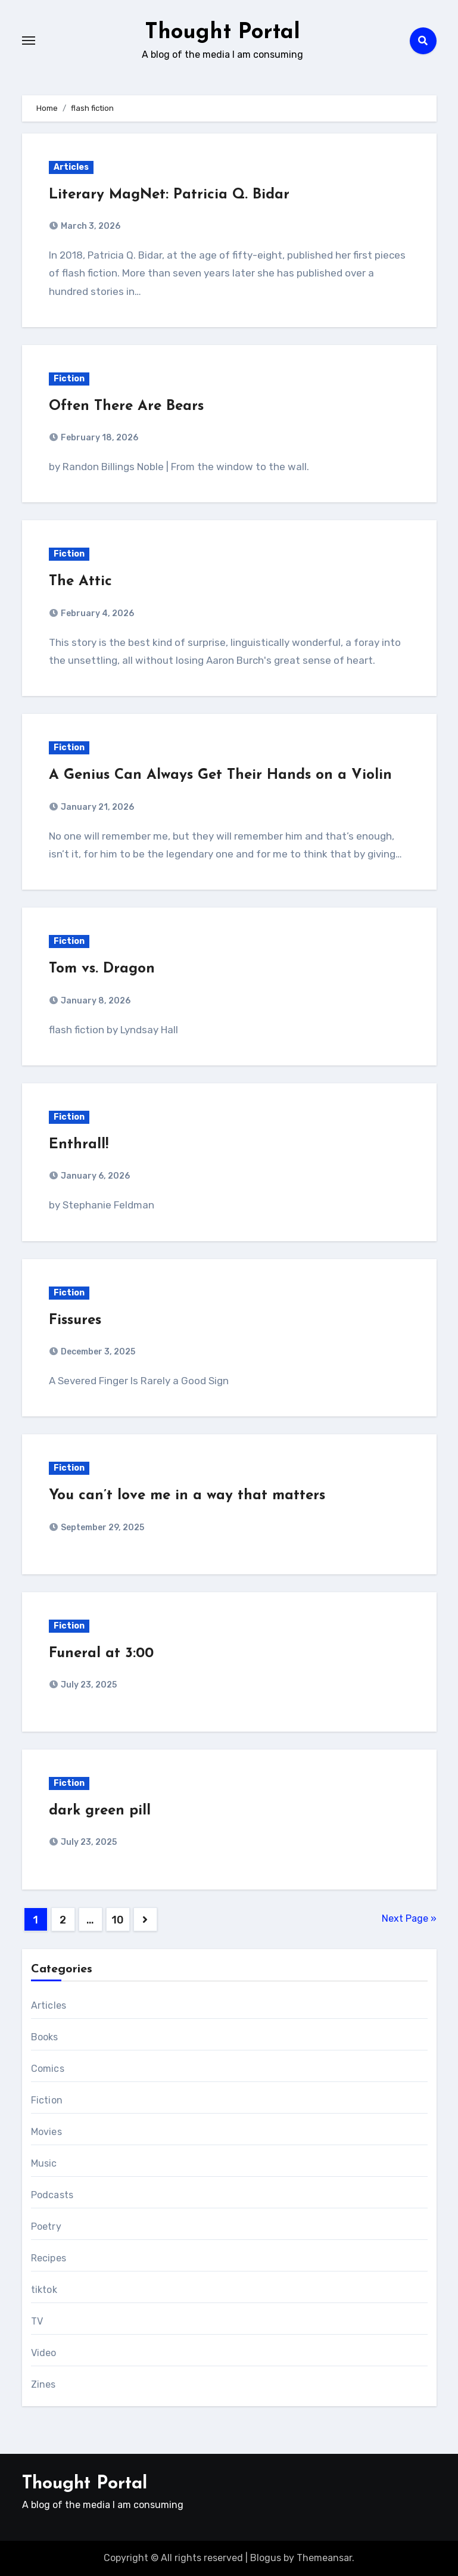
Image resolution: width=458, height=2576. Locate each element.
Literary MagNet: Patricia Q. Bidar (169, 195)
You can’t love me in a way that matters (187, 1496)
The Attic (80, 581)
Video (44, 2353)
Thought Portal (222, 32)
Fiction (69, 379)
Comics (47, 2068)
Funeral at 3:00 (101, 1653)
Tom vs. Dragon (102, 969)
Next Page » (409, 1918)
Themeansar (324, 2557)
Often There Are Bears (126, 406)
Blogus (265, 2557)
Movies (46, 2131)
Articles (71, 167)
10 (117, 1919)
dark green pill (100, 1811)
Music (44, 2163)
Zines (43, 2384)
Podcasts (52, 2195)
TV (37, 2321)
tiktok (44, 2289)
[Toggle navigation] (28, 40)
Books (44, 2037)
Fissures (75, 1320)
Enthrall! (78, 1145)
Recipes (48, 2258)
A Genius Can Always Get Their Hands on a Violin (220, 775)
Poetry (46, 2226)
